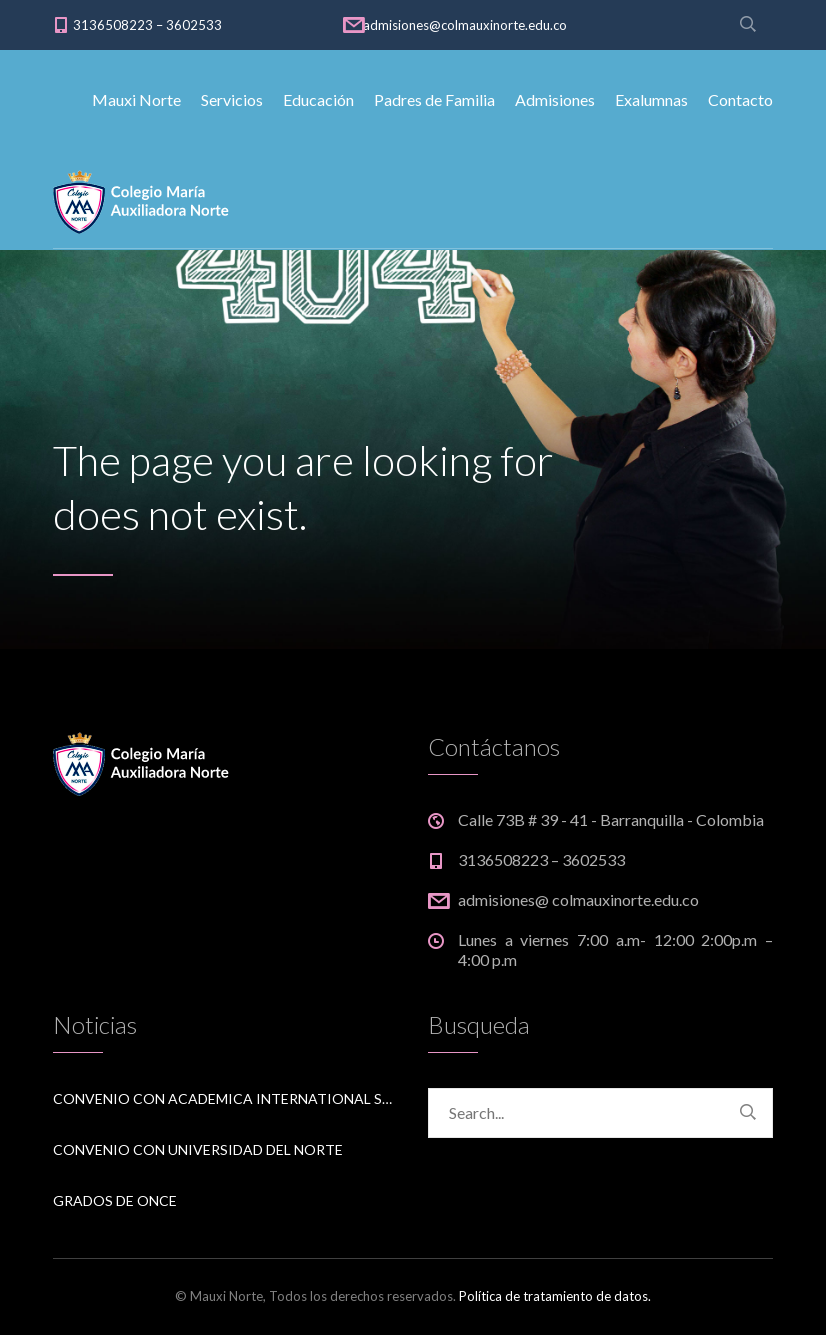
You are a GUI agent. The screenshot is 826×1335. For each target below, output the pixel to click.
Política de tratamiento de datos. (555, 1296)
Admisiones (555, 99)
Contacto (740, 99)
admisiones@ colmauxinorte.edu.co (578, 899)
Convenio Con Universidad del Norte (198, 1149)
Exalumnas (651, 99)
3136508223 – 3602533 (147, 25)
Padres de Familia (434, 99)
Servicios (232, 99)
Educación (318, 99)
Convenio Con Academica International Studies (225, 1098)
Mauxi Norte (136, 99)
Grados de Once (115, 1200)
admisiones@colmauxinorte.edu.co (465, 25)
